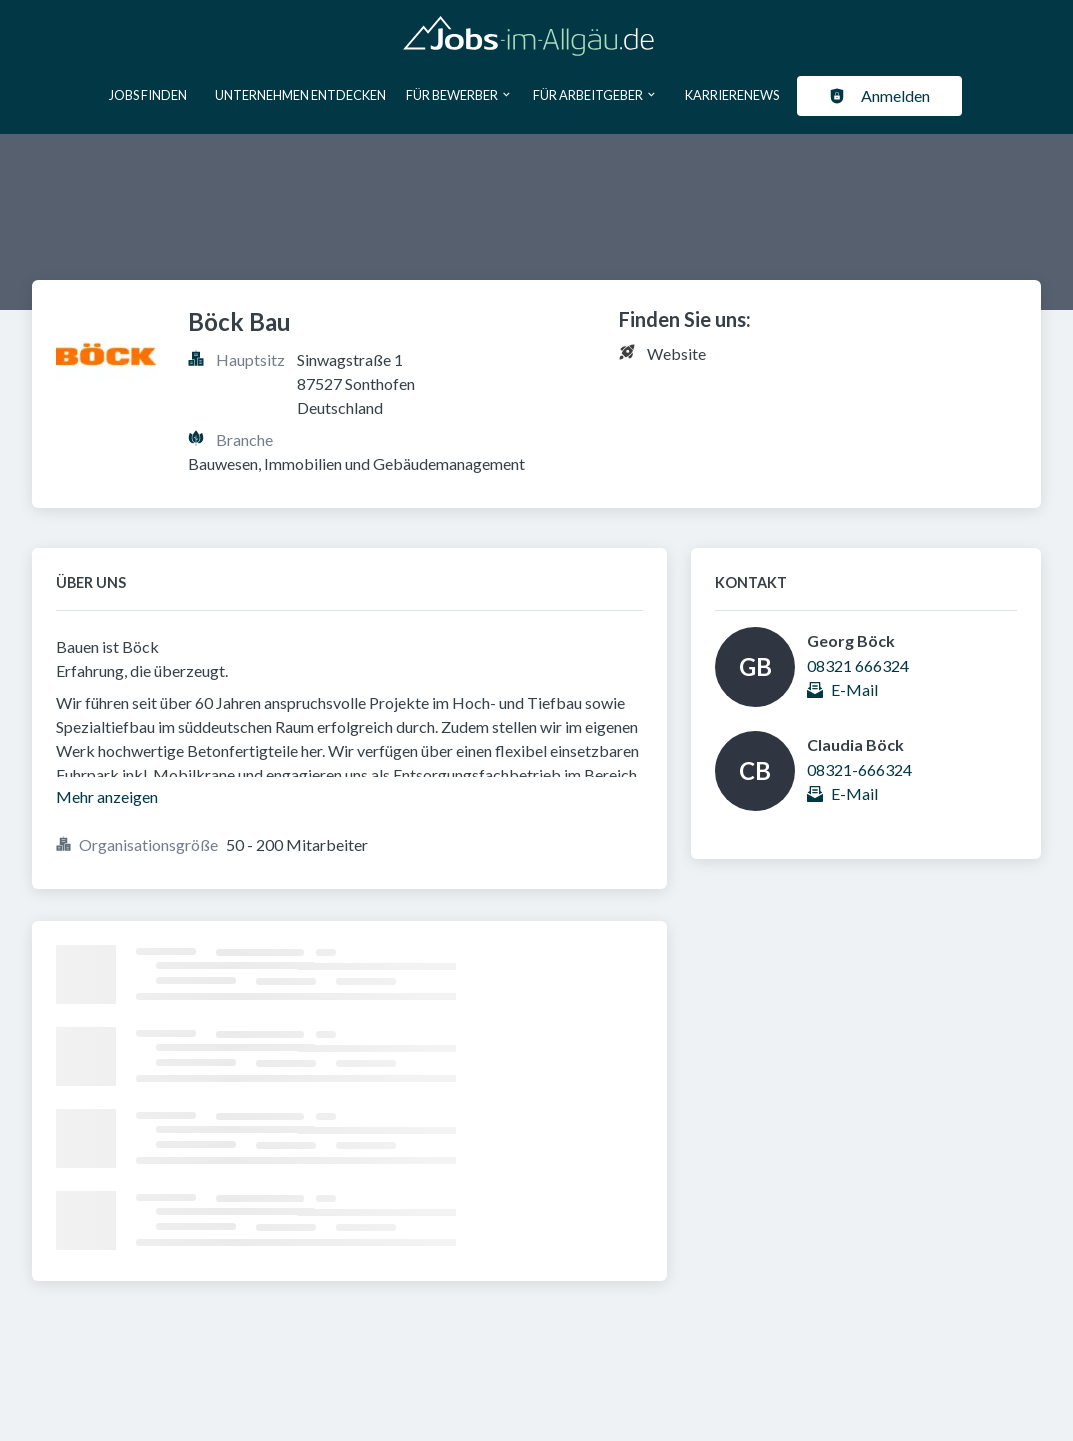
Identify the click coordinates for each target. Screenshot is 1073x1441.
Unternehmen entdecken (300, 95)
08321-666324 (859, 769)
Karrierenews (732, 95)
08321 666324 (858, 665)
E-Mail (854, 689)
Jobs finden (148, 95)
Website (676, 353)
